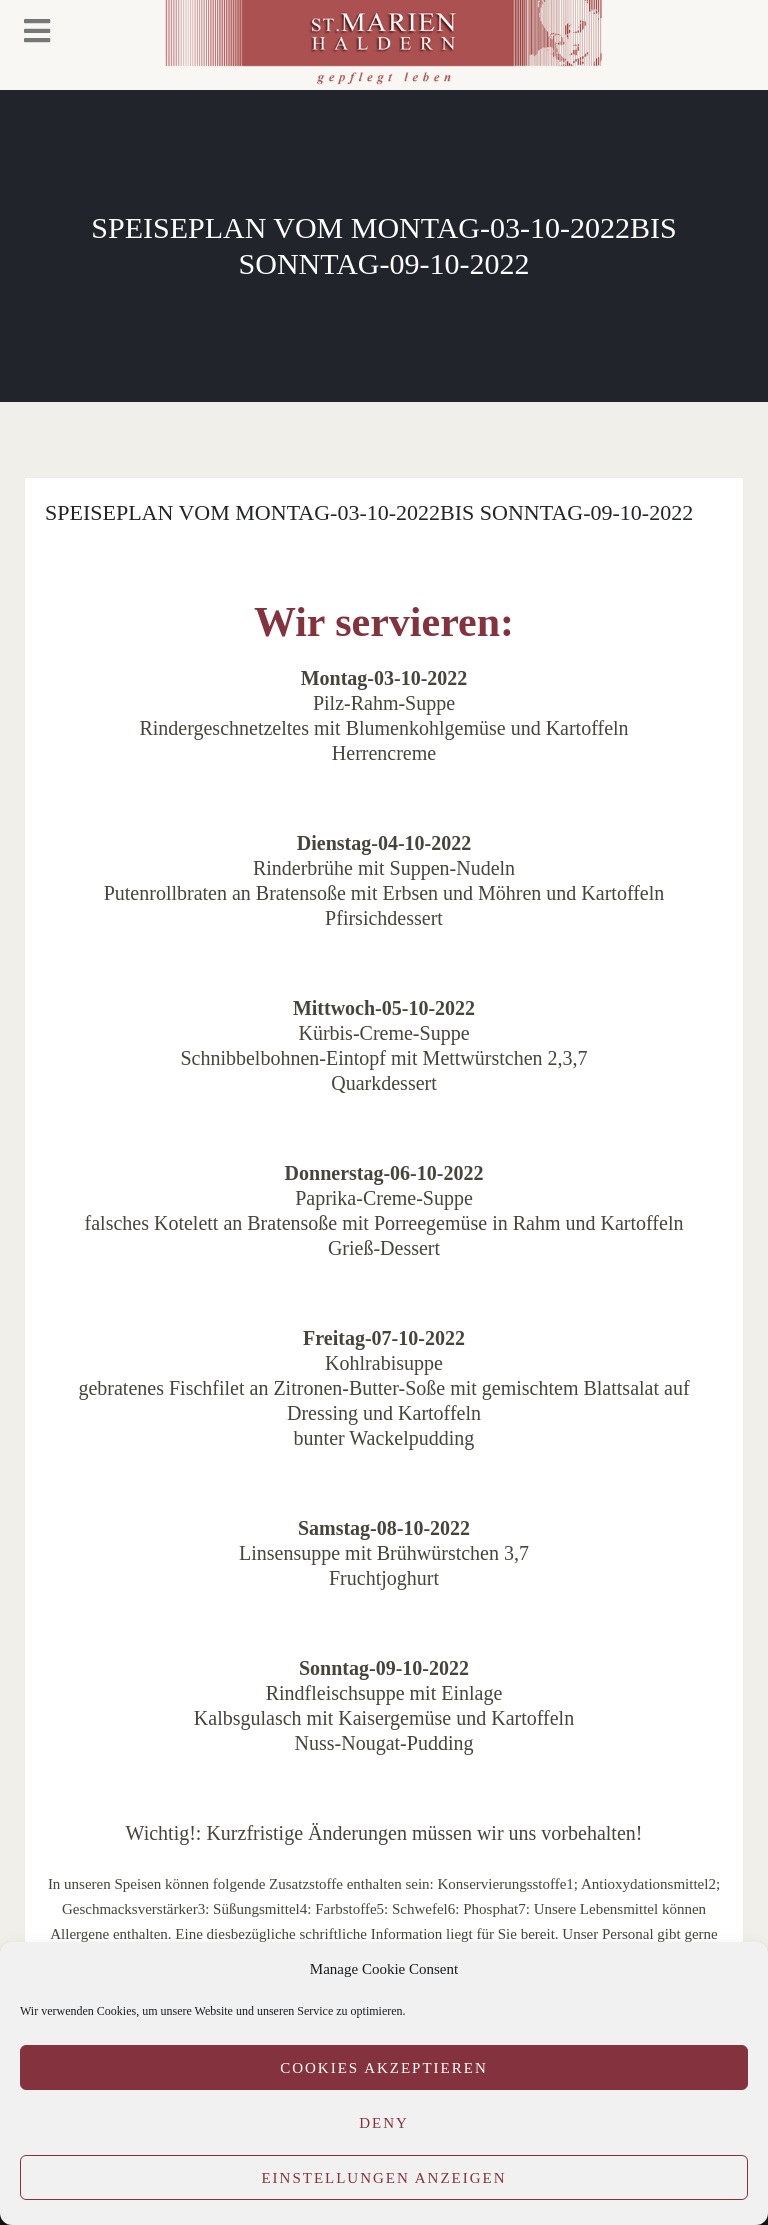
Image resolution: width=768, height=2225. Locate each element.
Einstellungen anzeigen (383, 2178)
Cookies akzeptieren (384, 2068)
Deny (384, 2123)
